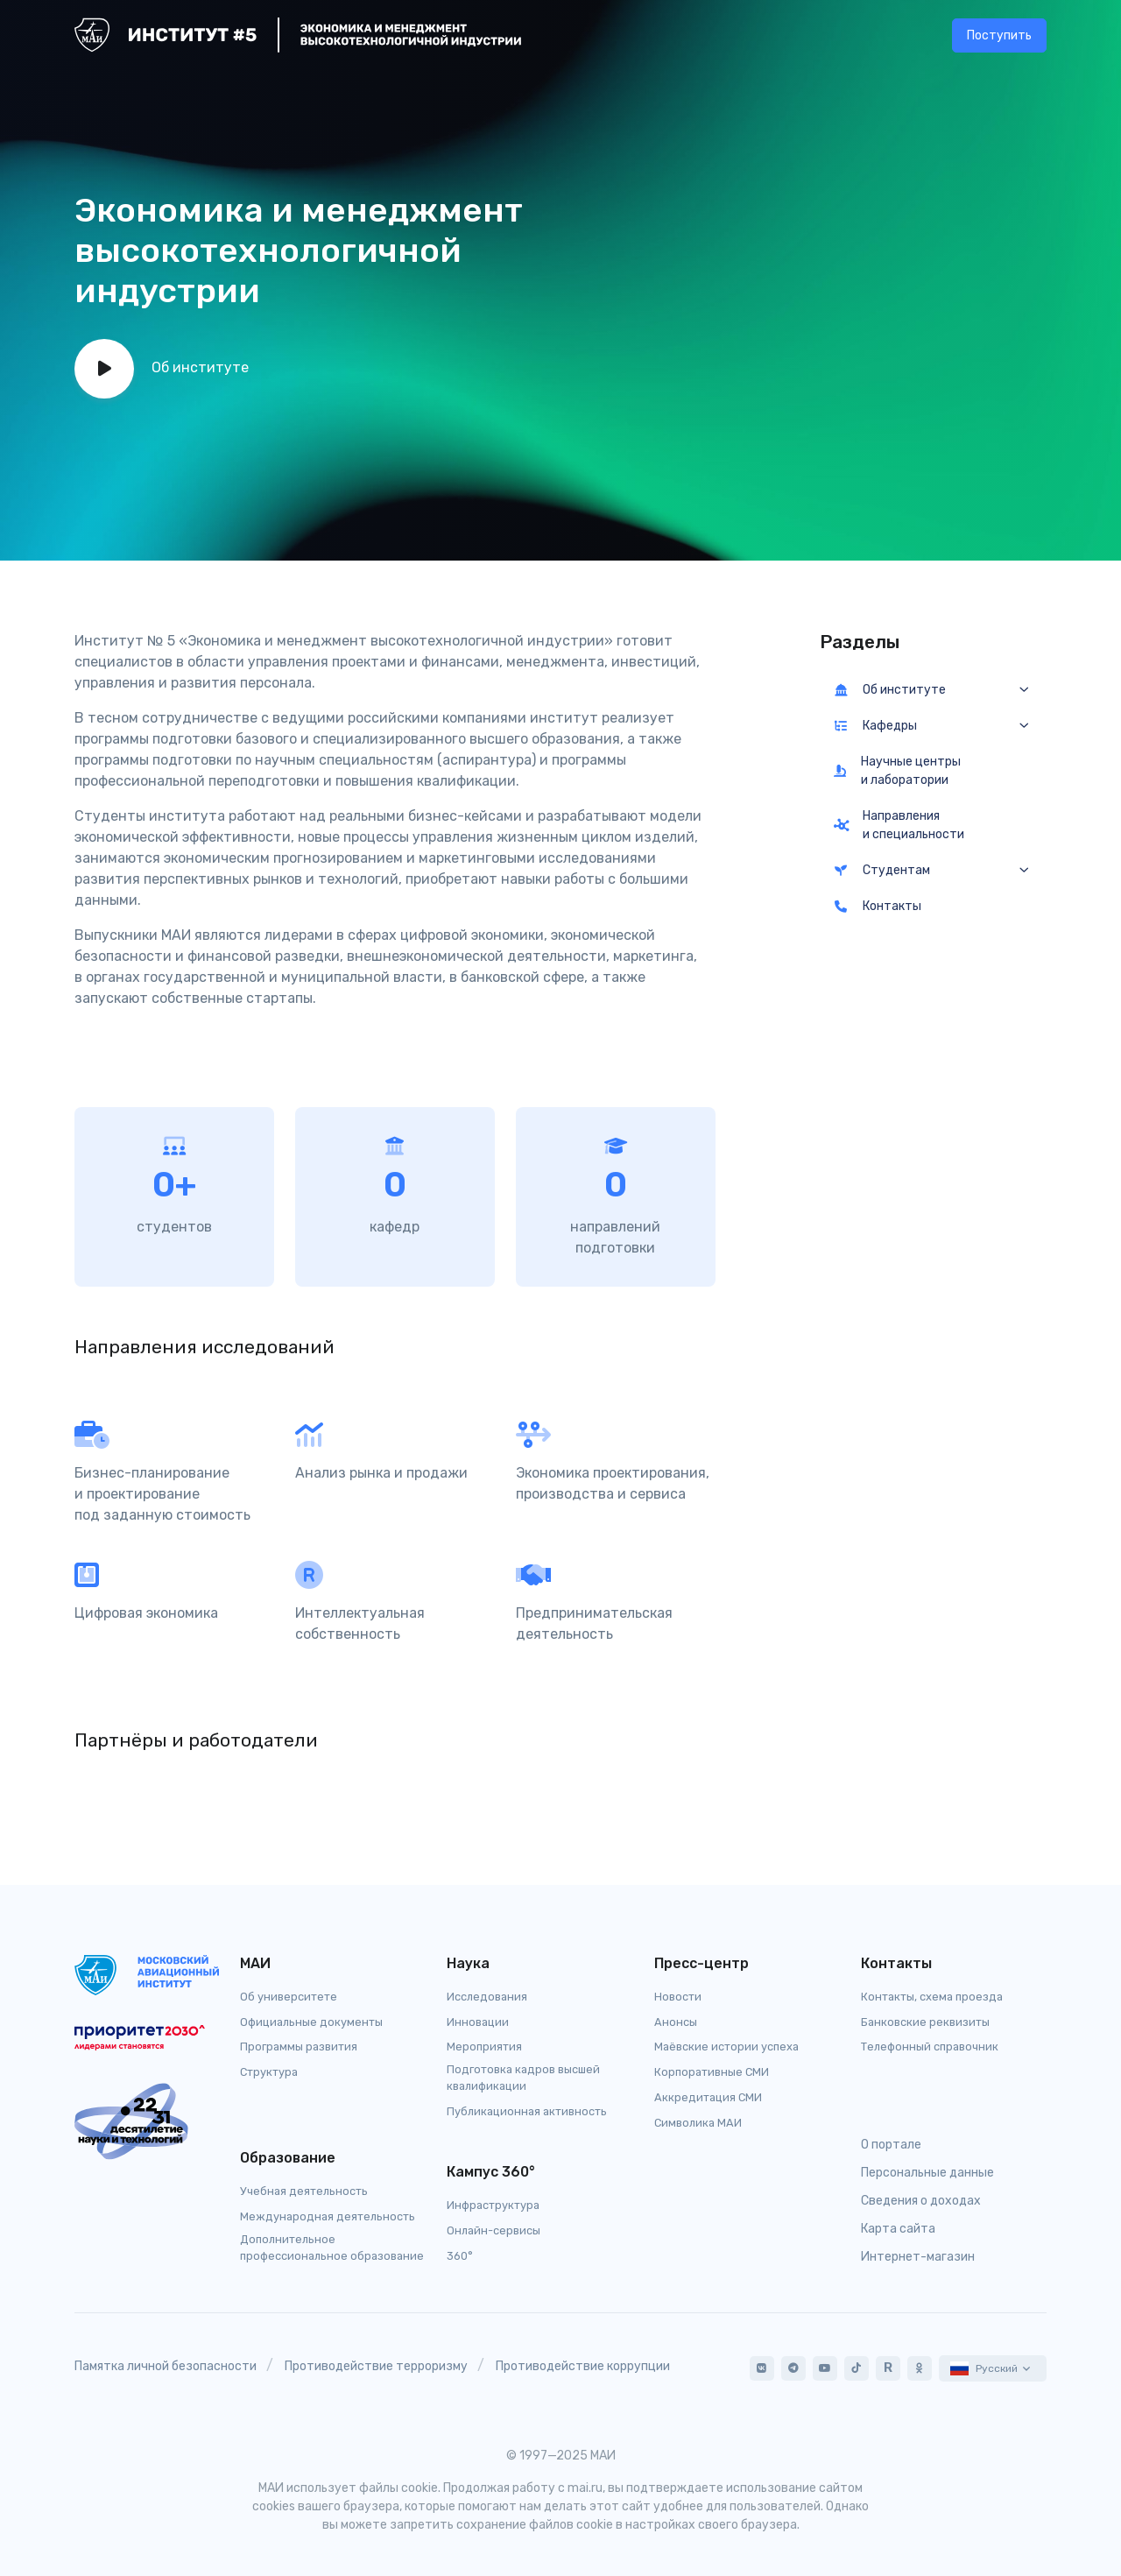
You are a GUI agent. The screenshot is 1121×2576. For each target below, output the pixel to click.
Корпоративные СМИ (711, 2071)
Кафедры (876, 725)
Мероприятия (484, 2046)
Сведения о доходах (921, 2200)
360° (460, 2255)
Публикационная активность (527, 2111)
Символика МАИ (698, 2122)
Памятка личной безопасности (165, 2366)
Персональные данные (927, 2172)
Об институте (890, 689)
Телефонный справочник (929, 2046)
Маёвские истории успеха (726, 2046)
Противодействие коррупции (583, 2366)
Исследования (487, 1996)
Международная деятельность (327, 2216)
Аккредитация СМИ (708, 2097)
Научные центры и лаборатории (898, 770)
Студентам (882, 870)
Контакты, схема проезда (932, 1996)
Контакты (878, 906)
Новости (678, 1996)
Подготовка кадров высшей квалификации (523, 2078)
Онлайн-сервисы (493, 2230)
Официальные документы (311, 2022)
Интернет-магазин (918, 2256)
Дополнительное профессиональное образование (332, 2247)
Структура (269, 2071)
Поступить (999, 35)
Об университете (288, 1996)
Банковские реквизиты (925, 2022)
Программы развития (298, 2046)
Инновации (478, 2022)
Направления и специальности (899, 825)
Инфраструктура (493, 2205)
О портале (891, 2144)
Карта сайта (898, 2228)
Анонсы (675, 2022)
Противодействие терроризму (376, 2366)
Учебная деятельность (304, 2191)
